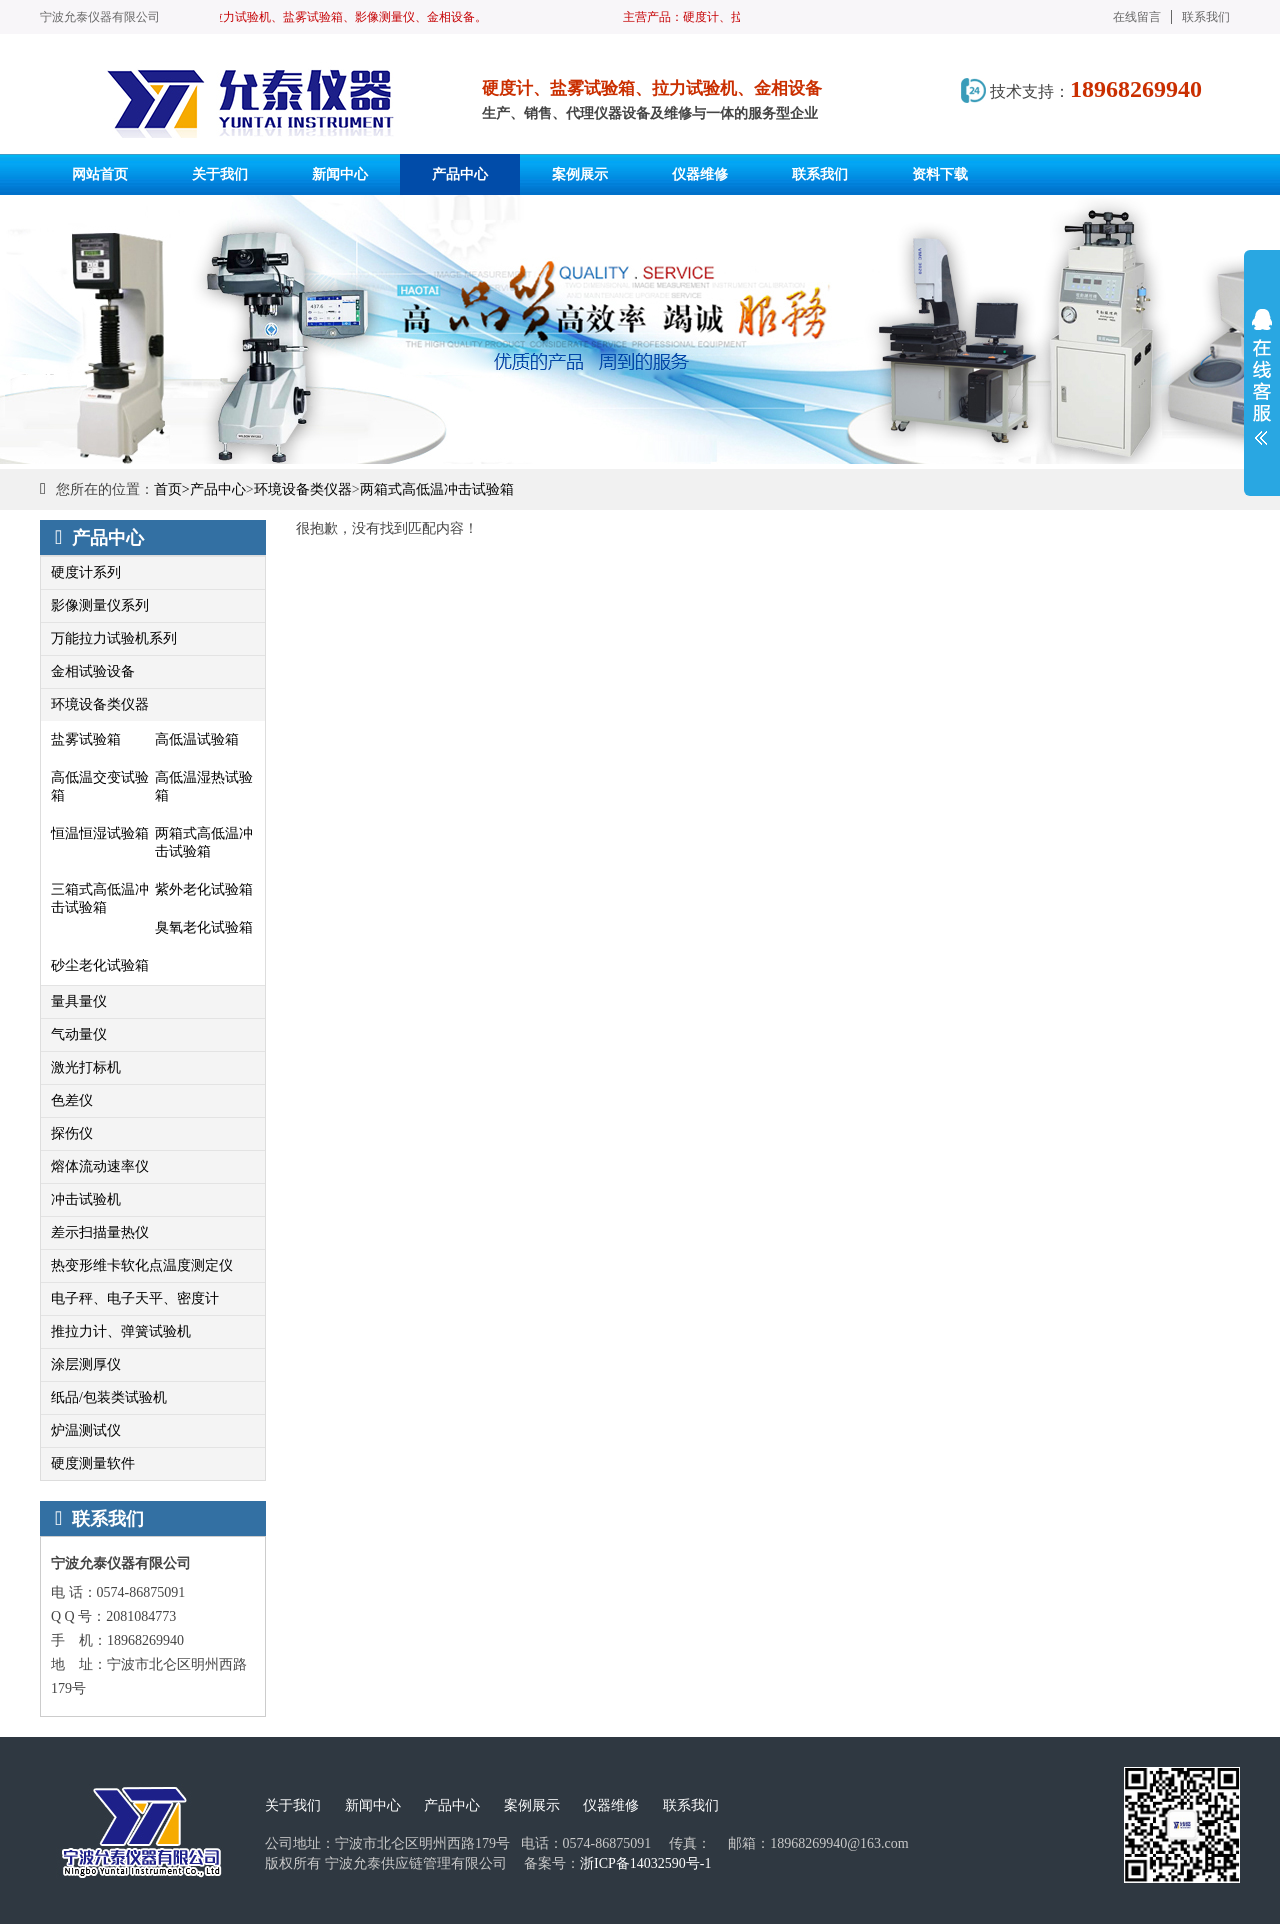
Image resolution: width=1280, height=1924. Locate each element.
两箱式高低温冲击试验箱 (437, 489)
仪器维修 (611, 1805)
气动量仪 (79, 1034)
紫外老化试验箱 (204, 889)
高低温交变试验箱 (100, 786)
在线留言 (1137, 17)
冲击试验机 (86, 1199)
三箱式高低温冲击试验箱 (100, 898)
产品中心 (218, 489)
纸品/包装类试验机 (109, 1397)
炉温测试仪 (86, 1430)
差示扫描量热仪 (100, 1232)
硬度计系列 (86, 572)
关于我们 (293, 1805)
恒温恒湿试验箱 (100, 833)
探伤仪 (72, 1133)
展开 (1262, 377)
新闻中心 (373, 1805)
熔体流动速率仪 (100, 1166)
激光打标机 (86, 1067)
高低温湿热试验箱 (204, 786)
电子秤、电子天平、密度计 (135, 1298)
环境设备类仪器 (303, 489)
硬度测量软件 (93, 1463)
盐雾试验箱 (86, 739)
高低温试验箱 (197, 739)
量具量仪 (79, 1001)
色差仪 (72, 1100)
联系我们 (1206, 17)
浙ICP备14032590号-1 (645, 1863)
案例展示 (532, 1805)
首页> (172, 489)
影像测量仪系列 (100, 605)
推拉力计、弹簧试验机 (121, 1331)
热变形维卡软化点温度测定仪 (142, 1265)
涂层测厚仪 (86, 1364)
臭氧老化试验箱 (204, 927)
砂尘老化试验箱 (100, 965)
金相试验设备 (93, 671)
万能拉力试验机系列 (114, 638)
